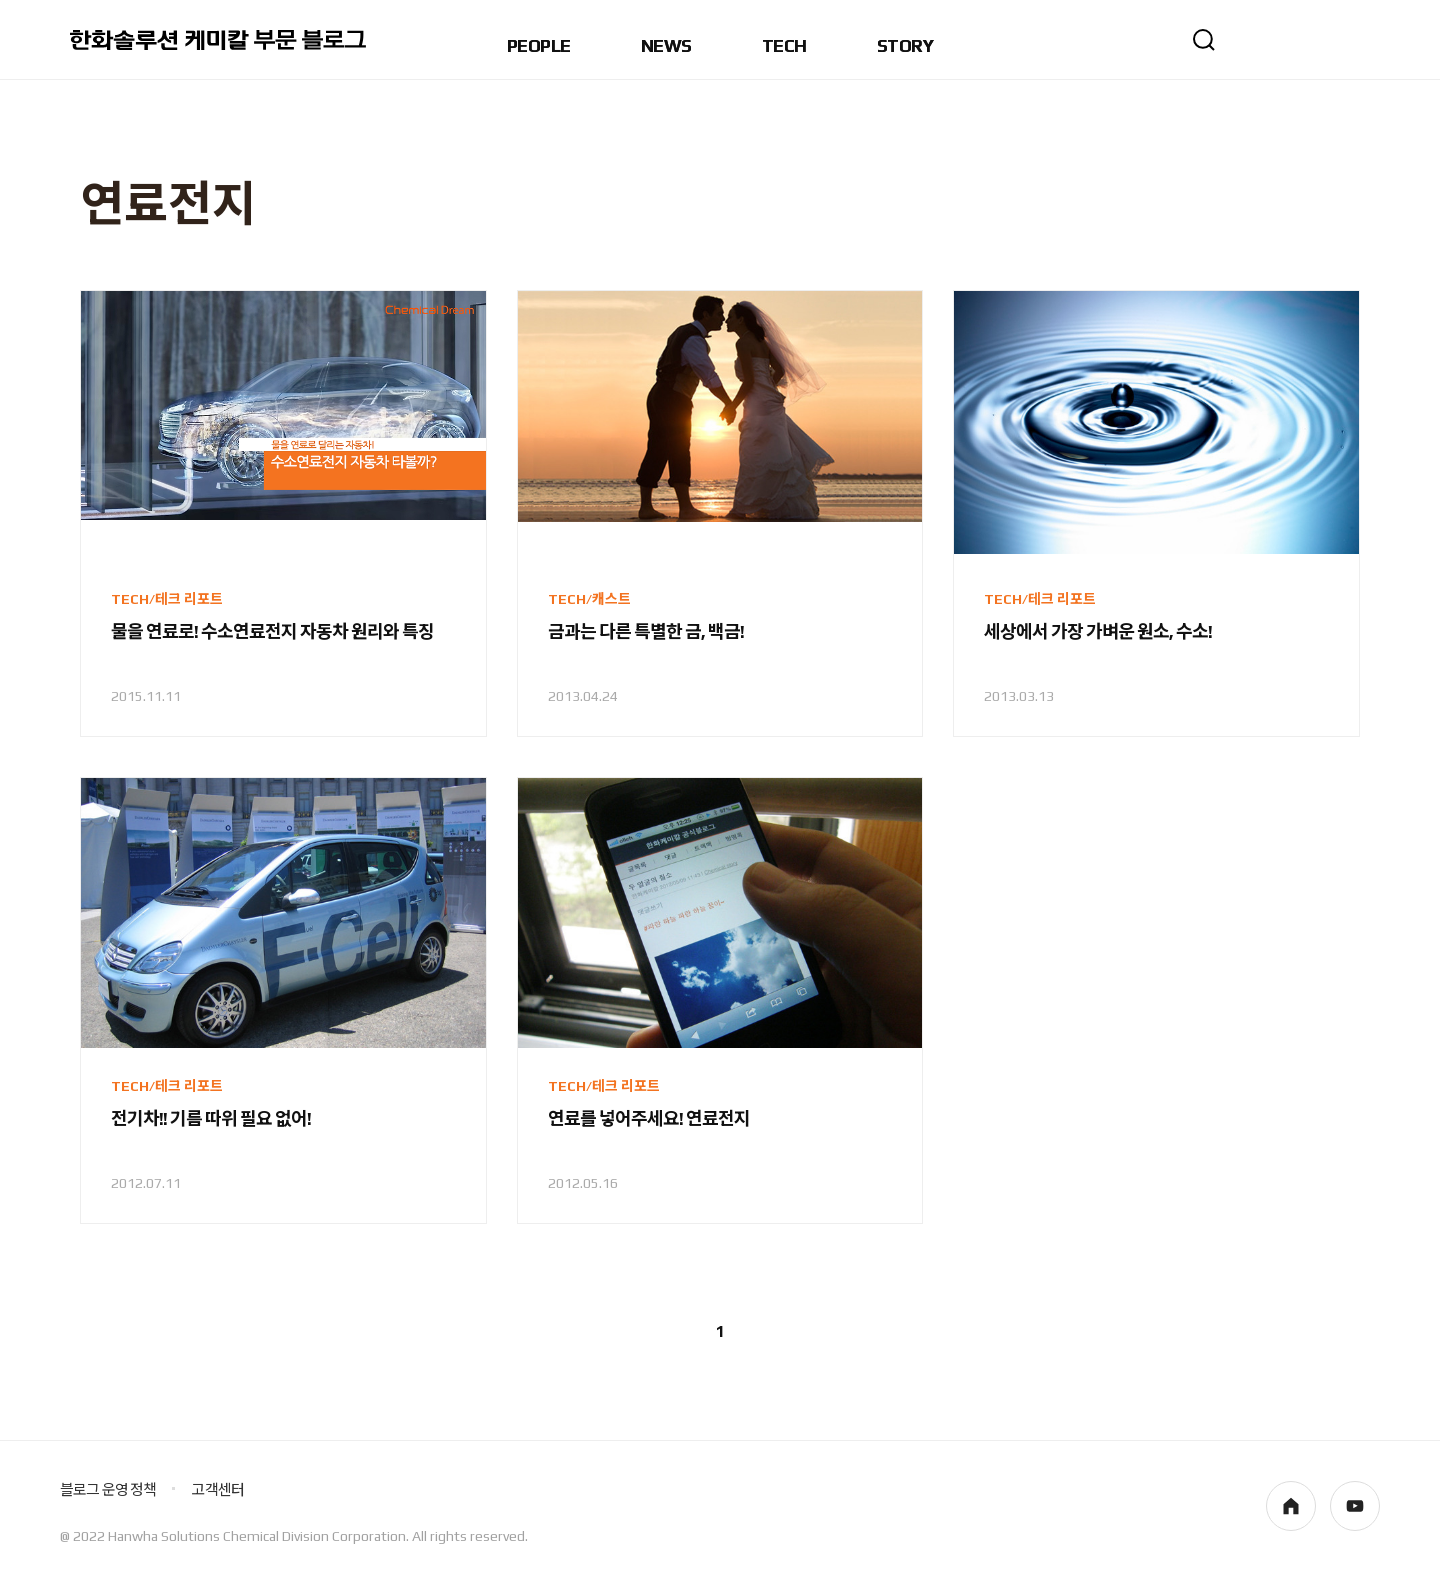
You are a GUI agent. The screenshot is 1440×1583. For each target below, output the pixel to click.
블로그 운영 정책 (108, 1489)
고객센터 (217, 1489)
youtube (1355, 1506)
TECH (784, 46)
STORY (905, 46)
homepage (1291, 1506)
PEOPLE (539, 46)
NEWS (666, 46)
